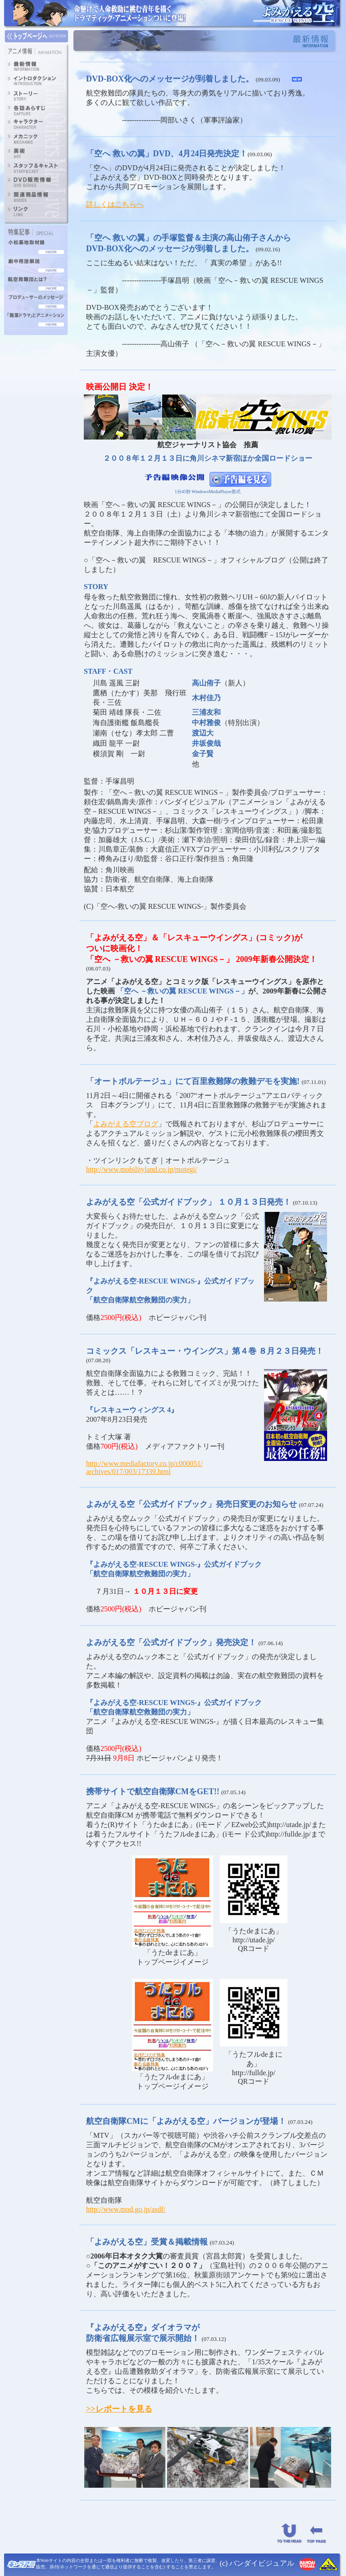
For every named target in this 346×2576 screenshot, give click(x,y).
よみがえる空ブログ (125, 1124)
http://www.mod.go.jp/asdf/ (125, 2209)
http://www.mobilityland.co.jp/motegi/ (141, 1169)
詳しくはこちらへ (115, 204)
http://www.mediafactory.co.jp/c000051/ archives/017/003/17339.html (144, 1467)
